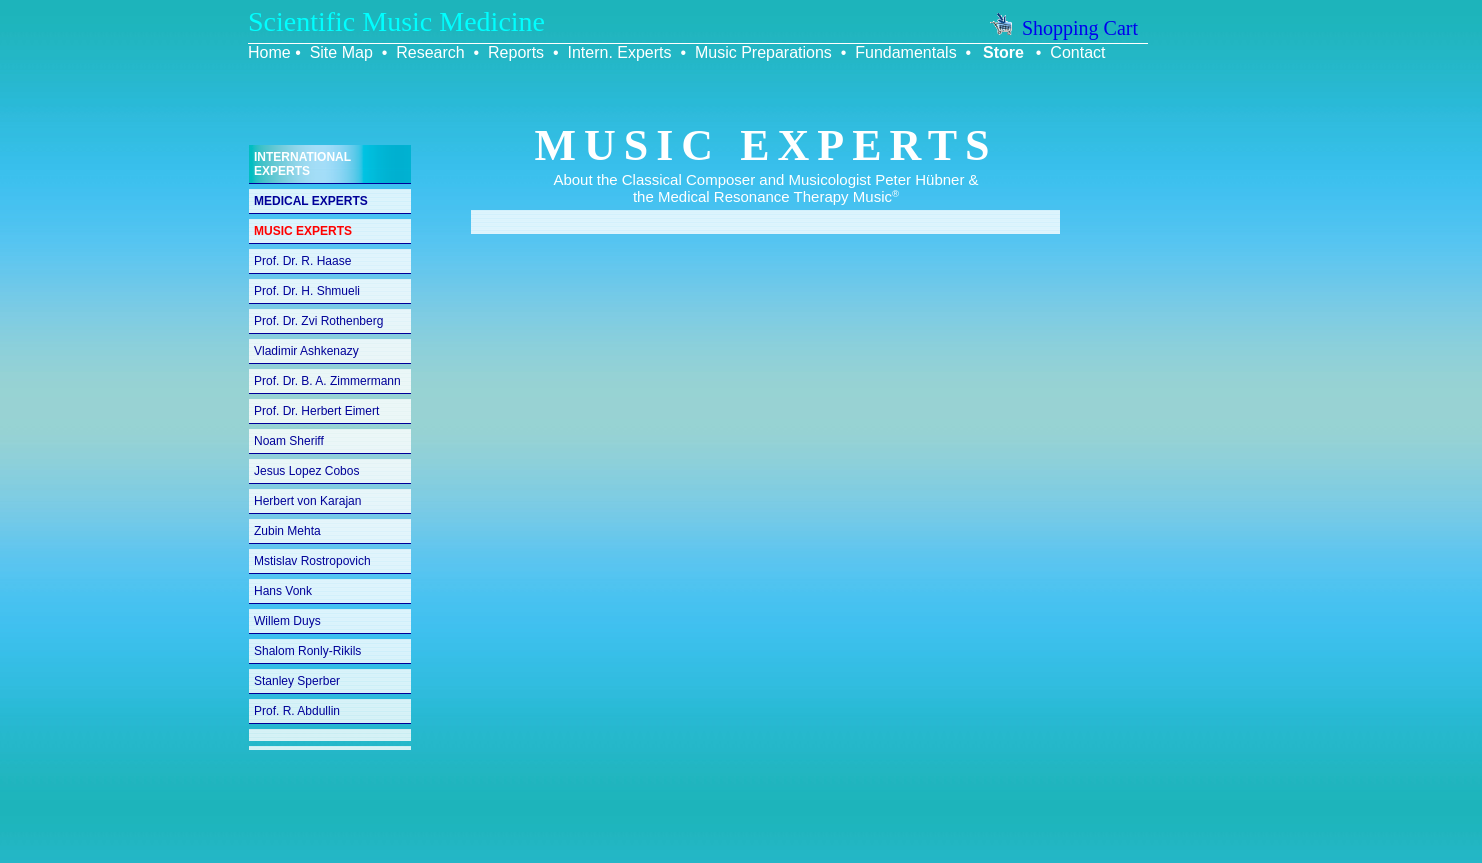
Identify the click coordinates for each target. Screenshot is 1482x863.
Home (269, 52)
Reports (516, 52)
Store (1003, 52)
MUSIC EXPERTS (303, 231)
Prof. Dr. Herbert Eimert (316, 411)
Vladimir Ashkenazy (306, 351)
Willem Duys (287, 621)
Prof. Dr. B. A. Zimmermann (327, 381)
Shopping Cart (1064, 28)
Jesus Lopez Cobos (306, 471)
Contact (1077, 52)
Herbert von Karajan (307, 501)
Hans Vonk (283, 591)
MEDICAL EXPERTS (311, 201)
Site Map (341, 52)
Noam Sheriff (289, 441)
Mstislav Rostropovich (312, 561)
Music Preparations (763, 52)
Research (430, 52)
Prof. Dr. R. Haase (302, 261)
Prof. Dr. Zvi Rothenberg (318, 321)
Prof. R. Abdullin (297, 711)
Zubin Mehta (287, 531)
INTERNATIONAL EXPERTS (302, 164)
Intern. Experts (619, 52)
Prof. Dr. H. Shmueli (307, 291)
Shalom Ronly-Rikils (307, 651)
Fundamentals (905, 52)
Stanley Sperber (297, 681)
